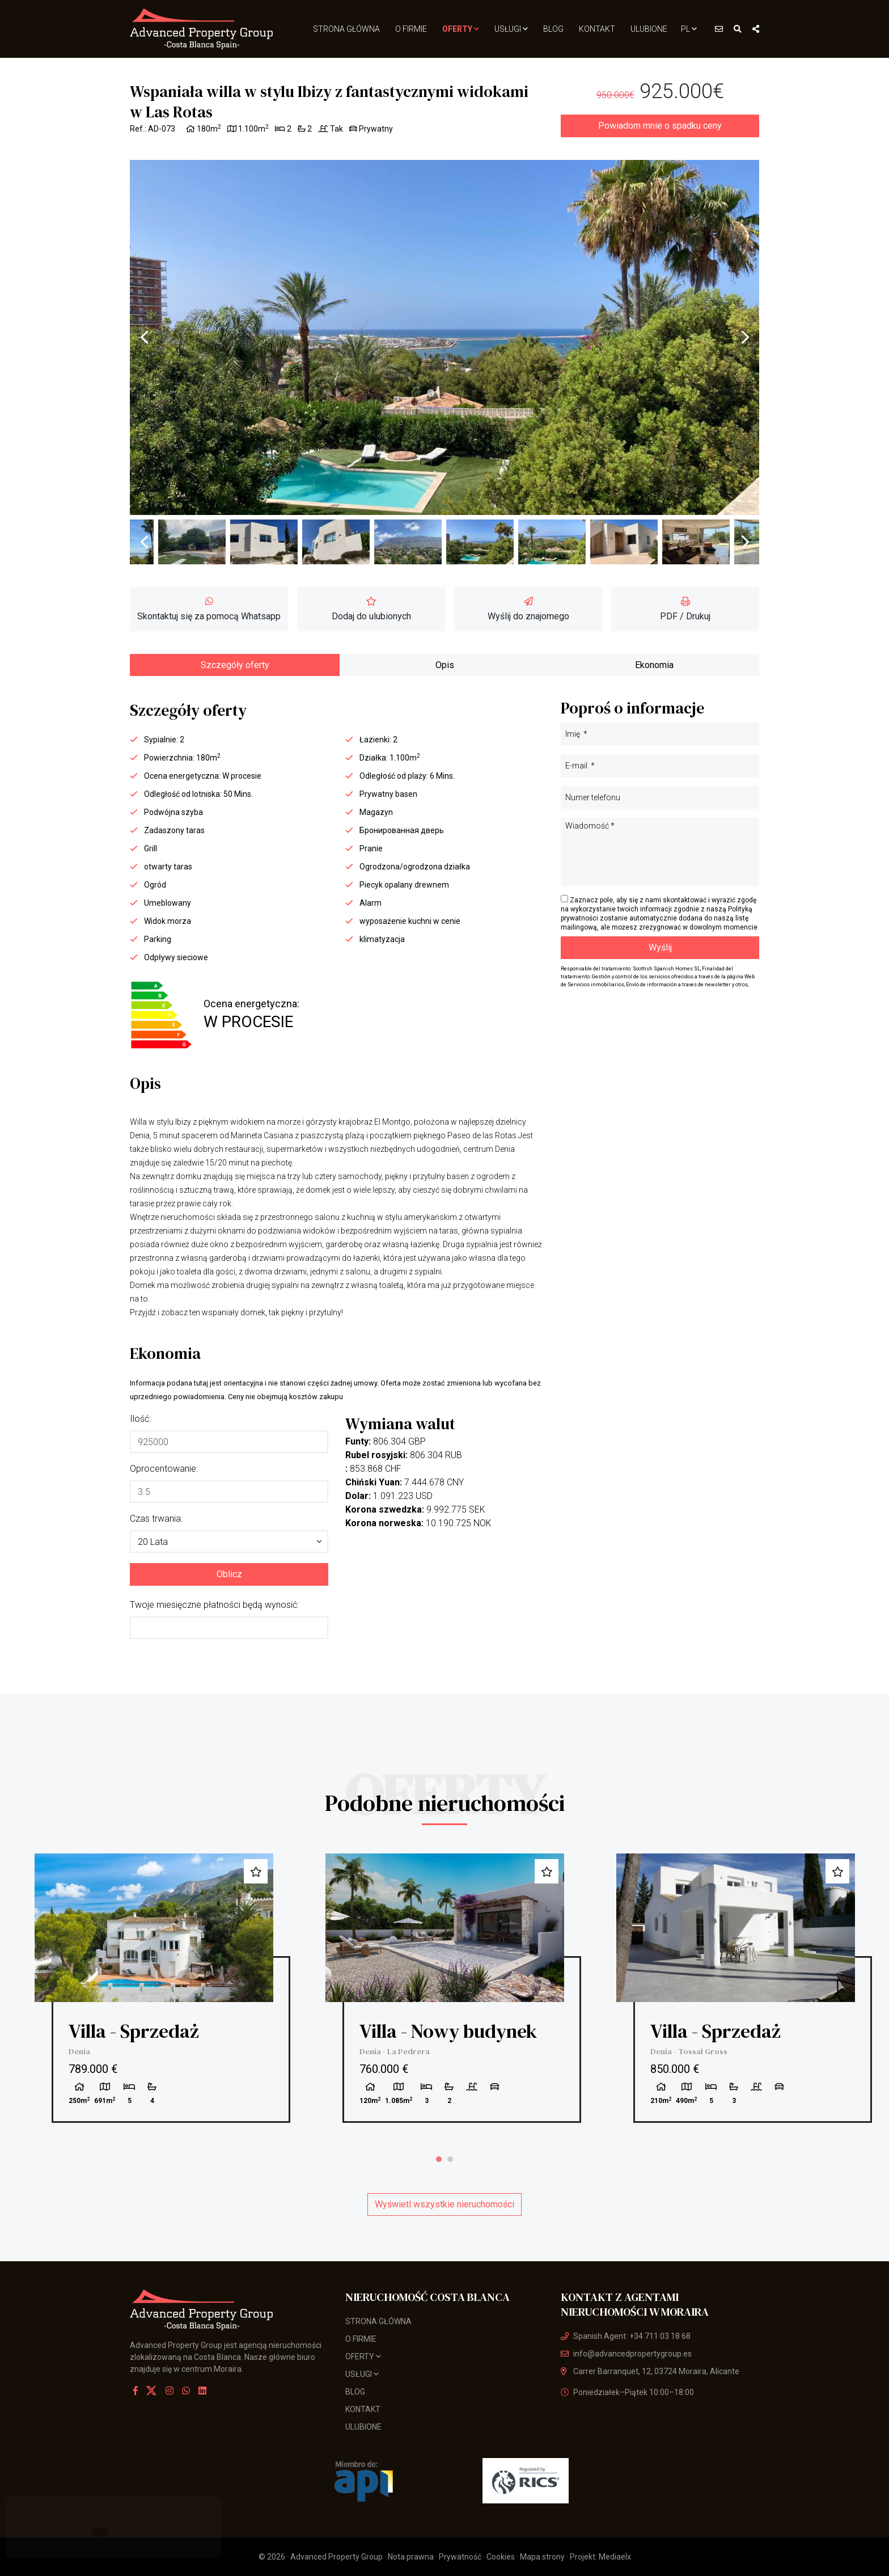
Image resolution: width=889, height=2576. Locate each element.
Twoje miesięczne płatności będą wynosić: (214, 1604)
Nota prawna (411, 2556)
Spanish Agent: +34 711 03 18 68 (626, 2336)
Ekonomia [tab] (654, 665)
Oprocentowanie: (164, 1468)
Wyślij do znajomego (528, 609)
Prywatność (460, 2556)
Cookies (500, 2556)
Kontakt (597, 28)
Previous (144, 337)
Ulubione (648, 28)
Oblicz (229, 1574)
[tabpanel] (154, 1988)
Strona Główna (346, 28)
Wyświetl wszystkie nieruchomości (444, 2204)
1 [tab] (439, 2159)
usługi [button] (511, 28)
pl (689, 28)
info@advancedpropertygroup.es (626, 2353)
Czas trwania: (156, 1518)
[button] (229, 1541)
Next (745, 337)
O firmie (411, 28)
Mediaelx (615, 2556)
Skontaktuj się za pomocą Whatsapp (209, 609)
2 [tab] (450, 2159)
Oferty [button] (460, 28)
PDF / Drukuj (685, 609)
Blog (553, 28)
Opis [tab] (444, 665)
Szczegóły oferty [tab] (235, 665)
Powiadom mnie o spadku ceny (660, 125)
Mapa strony (542, 2556)
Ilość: (140, 1418)
